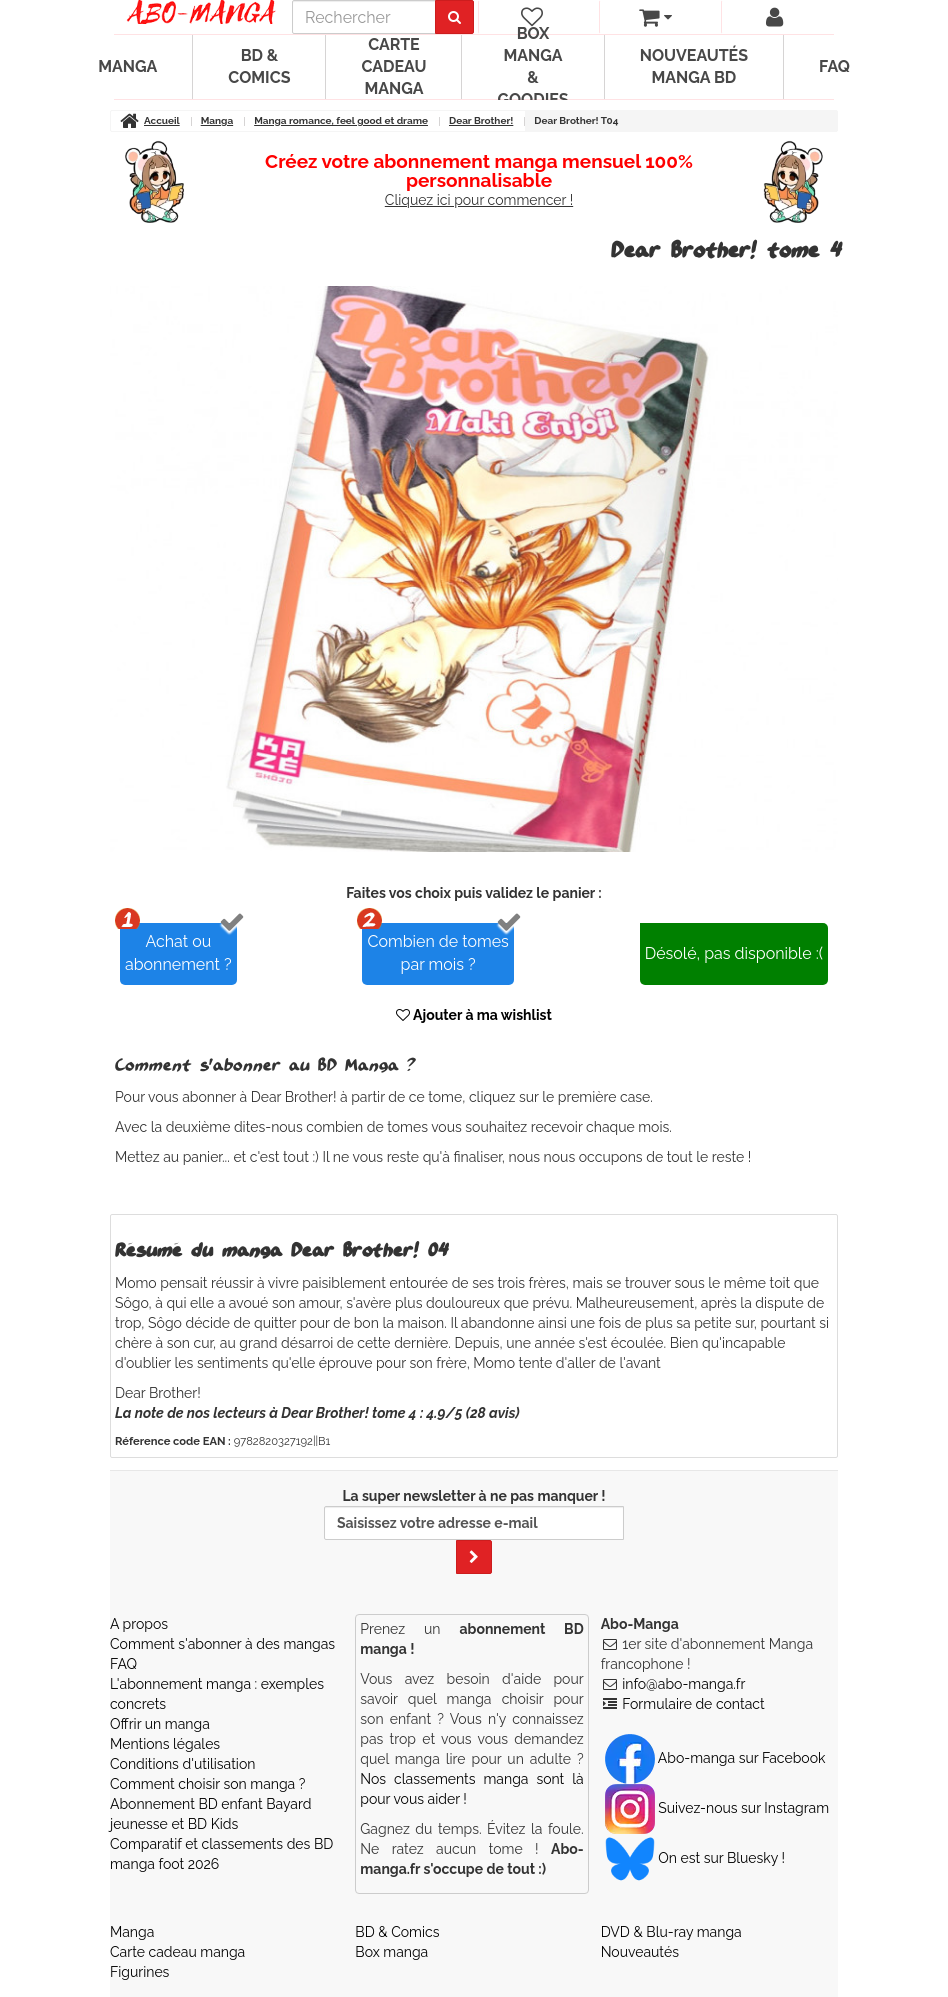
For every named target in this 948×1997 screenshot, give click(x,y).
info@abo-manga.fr (683, 1684)
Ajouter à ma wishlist (474, 1015)
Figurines (139, 1972)
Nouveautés (640, 1952)
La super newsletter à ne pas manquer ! (474, 1531)
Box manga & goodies (532, 67)
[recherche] (364, 17)
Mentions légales (165, 1744)
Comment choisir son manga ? (207, 1784)
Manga (127, 66)
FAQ (834, 66)
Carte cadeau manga (393, 66)
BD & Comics (259, 66)
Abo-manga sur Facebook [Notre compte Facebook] (715, 1758)
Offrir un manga (160, 1724)
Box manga (391, 1952)
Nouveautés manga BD (694, 66)
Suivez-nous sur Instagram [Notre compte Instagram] (717, 1808)
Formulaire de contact (693, 1704)
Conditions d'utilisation (182, 1764)
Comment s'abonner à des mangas (222, 1644)
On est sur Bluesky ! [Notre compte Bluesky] (695, 1858)
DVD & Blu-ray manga (671, 1932)
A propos (139, 1624)
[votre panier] (655, 17)
